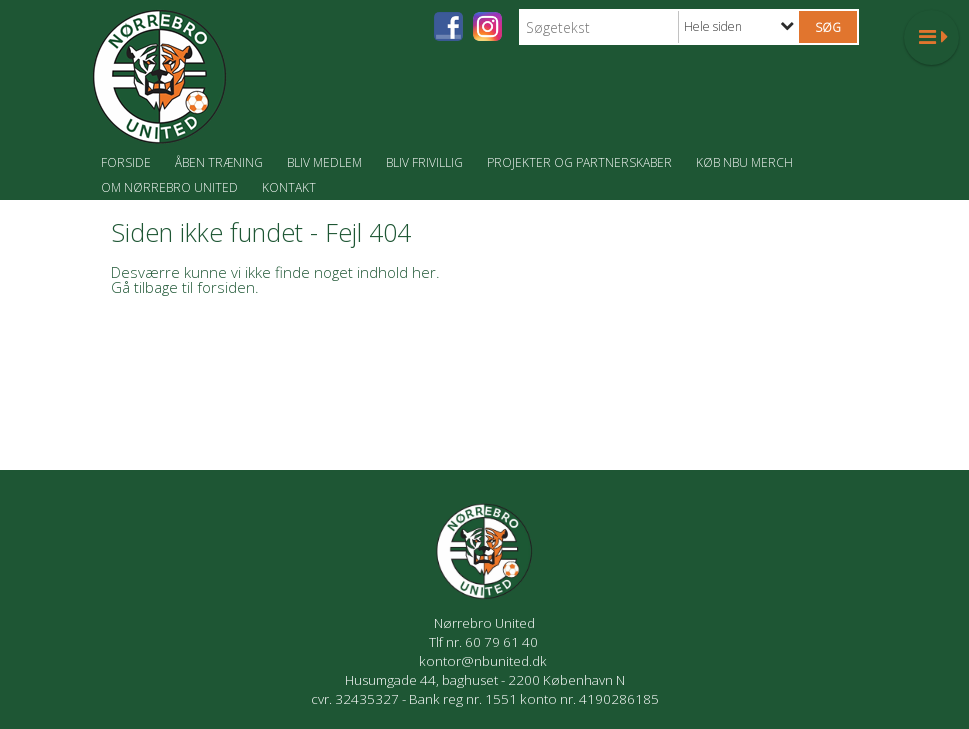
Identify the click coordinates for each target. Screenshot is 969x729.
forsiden (226, 287)
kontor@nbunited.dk (484, 661)
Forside (126, 162)
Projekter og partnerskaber (579, 162)
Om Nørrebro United (169, 187)
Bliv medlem (324, 162)
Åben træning (219, 162)
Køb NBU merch (744, 162)
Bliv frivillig (424, 162)
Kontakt (289, 187)
